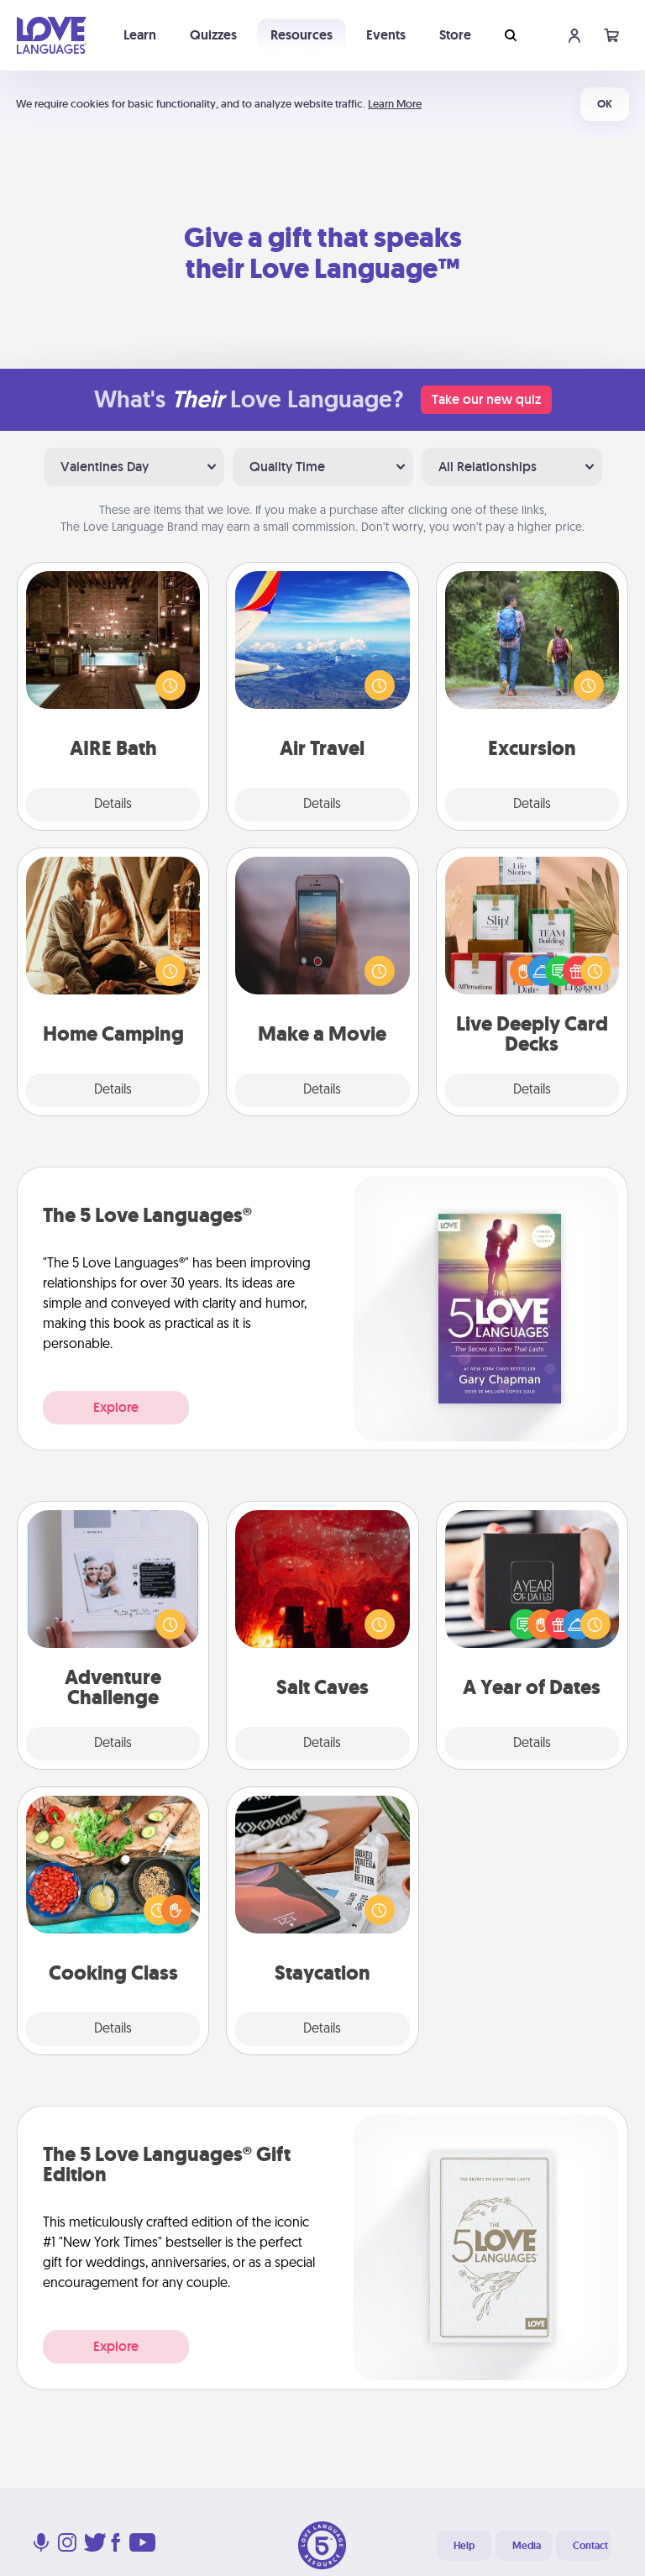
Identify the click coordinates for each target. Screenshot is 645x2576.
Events (386, 35)
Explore (116, 1407)
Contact (590, 2545)
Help (464, 2545)
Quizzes (213, 35)
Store (455, 35)
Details (113, 804)
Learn (139, 35)
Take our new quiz (486, 399)
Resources (301, 35)
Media (526, 2545)
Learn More (395, 104)
